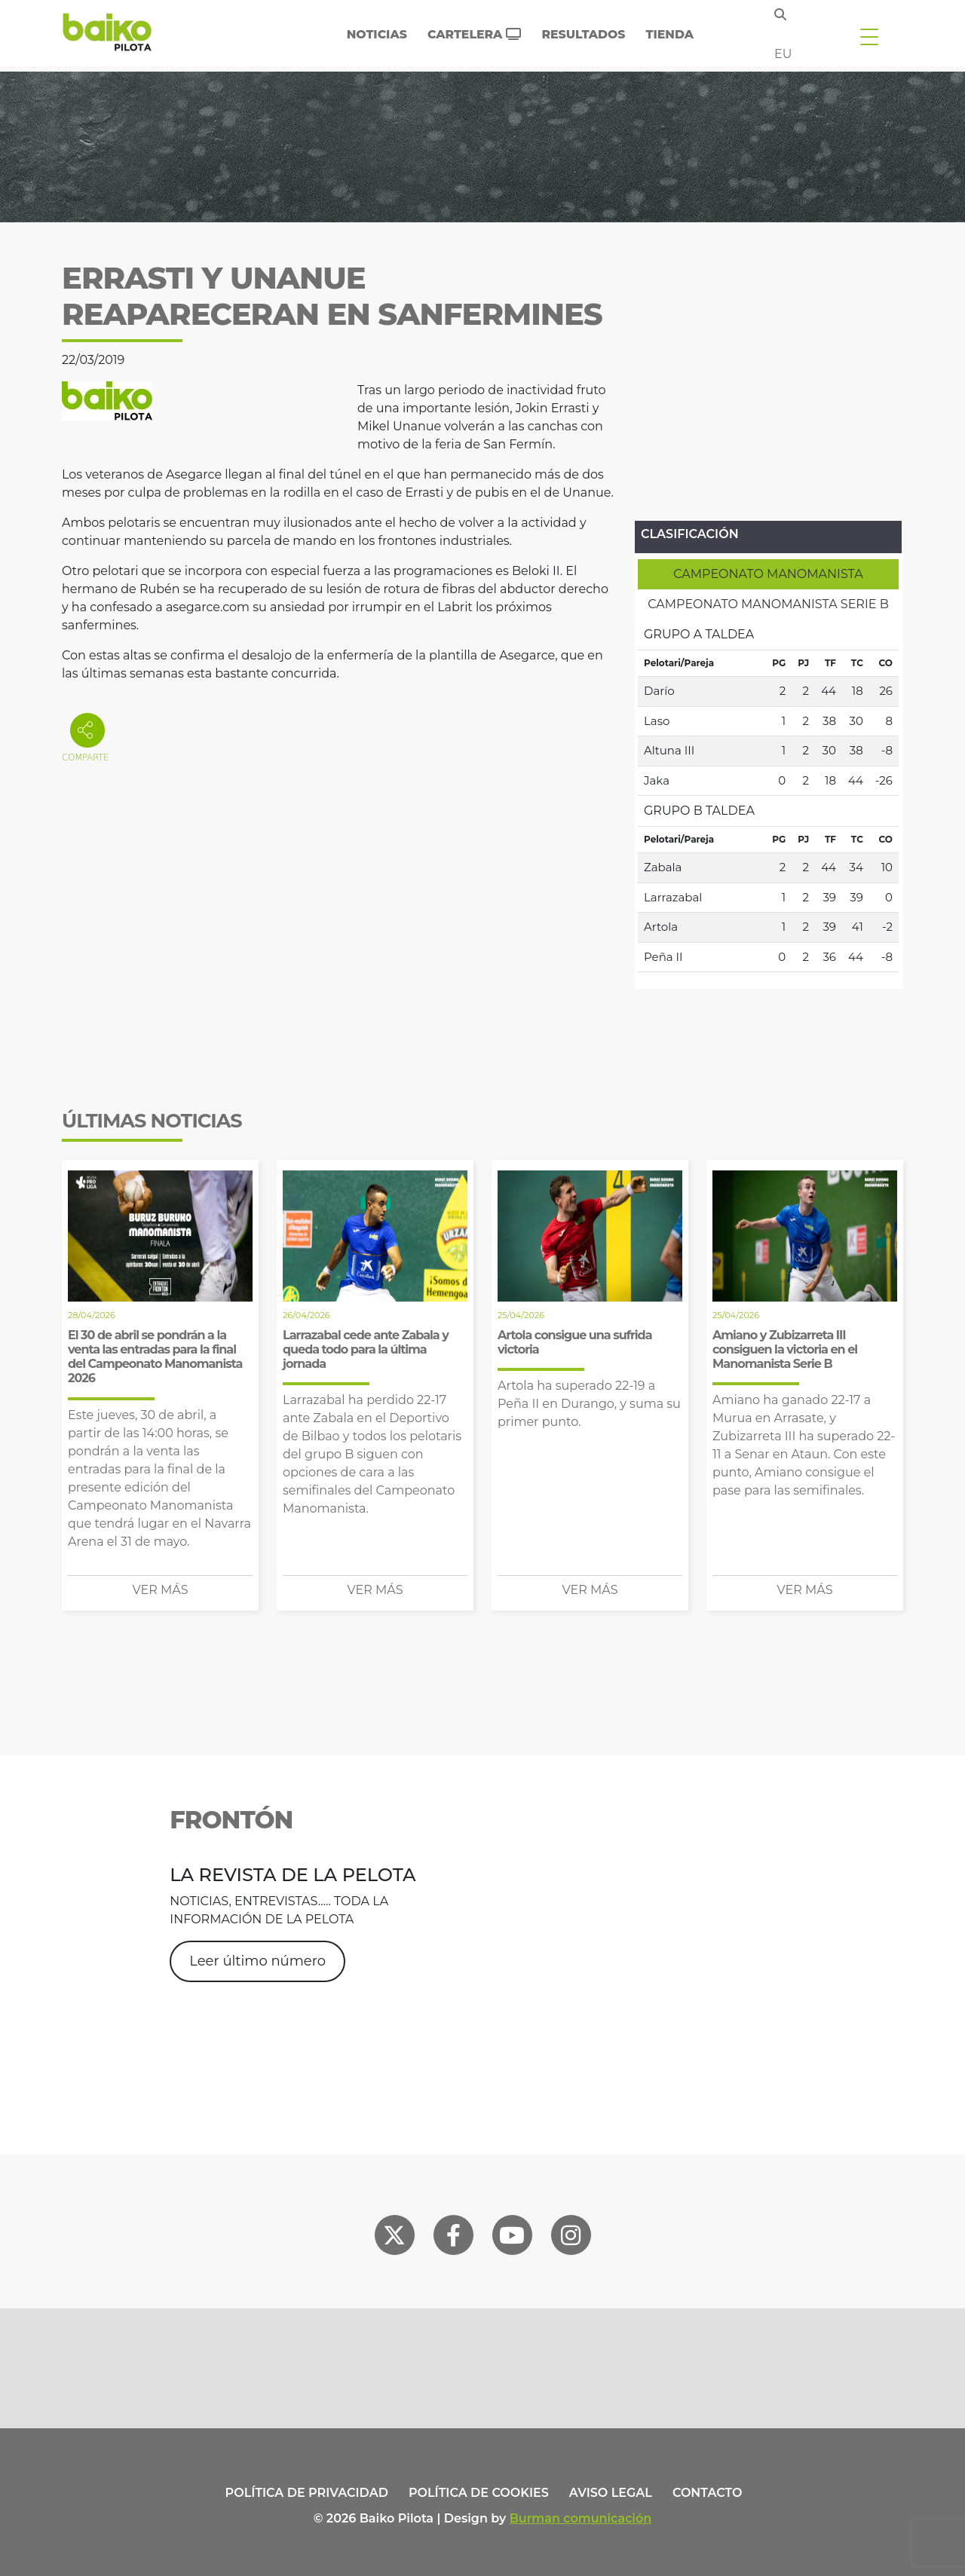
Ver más (160, 1590)
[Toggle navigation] (869, 36)
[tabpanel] (768, 796)
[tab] (768, 574)
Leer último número (257, 1961)
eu (783, 54)
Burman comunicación (581, 2518)
